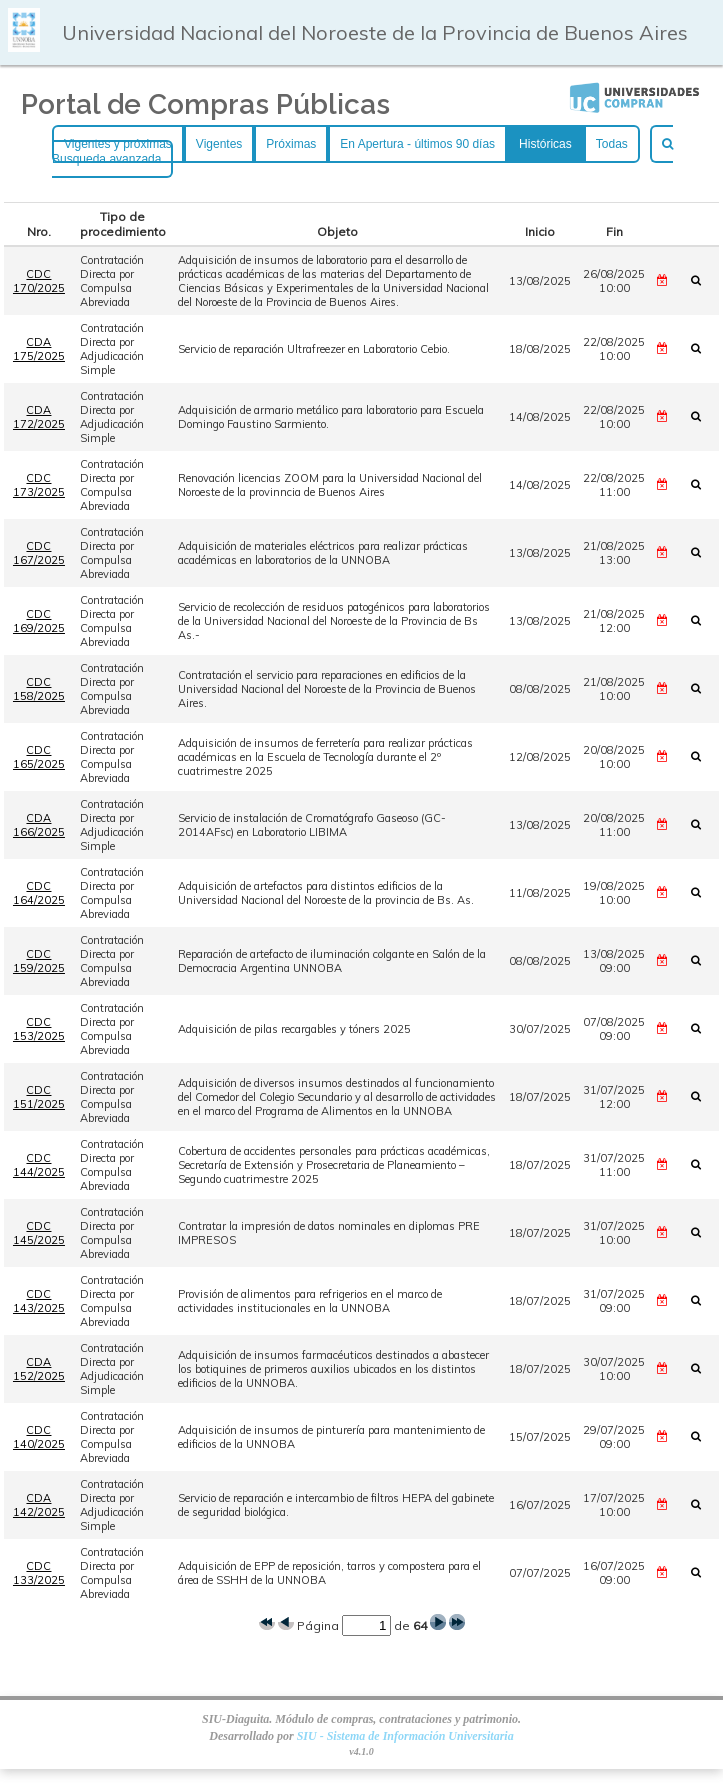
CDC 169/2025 (39, 621)
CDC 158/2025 (39, 689)
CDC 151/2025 (39, 1097)
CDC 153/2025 (39, 1029)
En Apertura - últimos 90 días (417, 144)
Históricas (545, 144)
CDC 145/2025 (39, 1233)
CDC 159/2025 (39, 961)
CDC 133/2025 (39, 1573)
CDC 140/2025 (39, 1437)
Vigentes (219, 144)
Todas (612, 144)
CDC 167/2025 (39, 553)
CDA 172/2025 (39, 417)
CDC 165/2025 (39, 757)
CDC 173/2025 (39, 485)
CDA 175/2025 (39, 349)
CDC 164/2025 (39, 893)
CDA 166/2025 (39, 825)
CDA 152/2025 (39, 1369)
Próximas (291, 144)
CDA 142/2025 (39, 1505)
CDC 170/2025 (39, 281)
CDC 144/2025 (39, 1165)
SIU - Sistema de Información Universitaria (405, 1736)
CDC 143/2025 (39, 1301)
